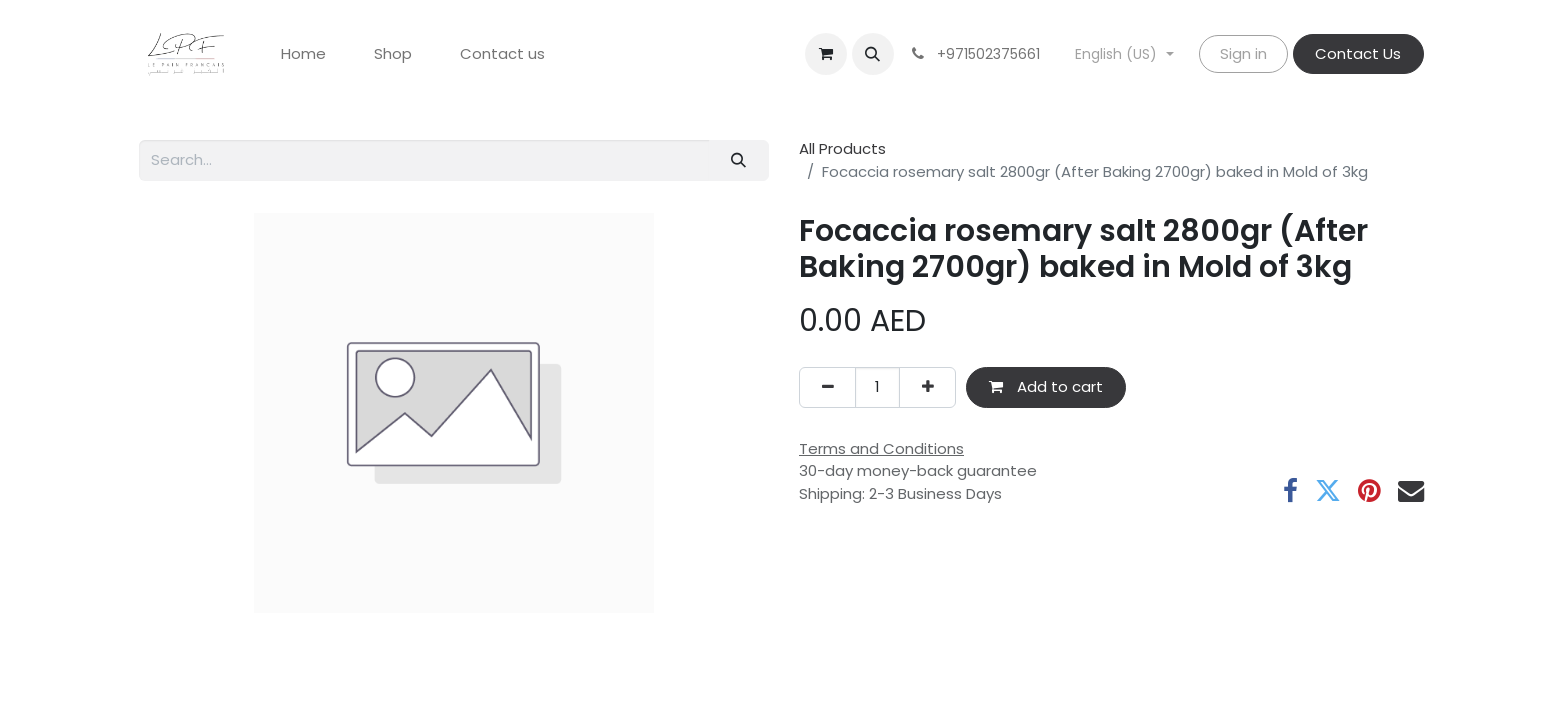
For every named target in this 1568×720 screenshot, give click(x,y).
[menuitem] (303, 54)
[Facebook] (1290, 491)
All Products (842, 148)
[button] (873, 54)
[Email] (1411, 491)
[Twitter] (1328, 491)
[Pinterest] (1369, 491)
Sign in (1243, 53)
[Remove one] (827, 387)
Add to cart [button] (1046, 386)
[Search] (739, 160)
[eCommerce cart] (826, 54)
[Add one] (927, 387)
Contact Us (1358, 53)
